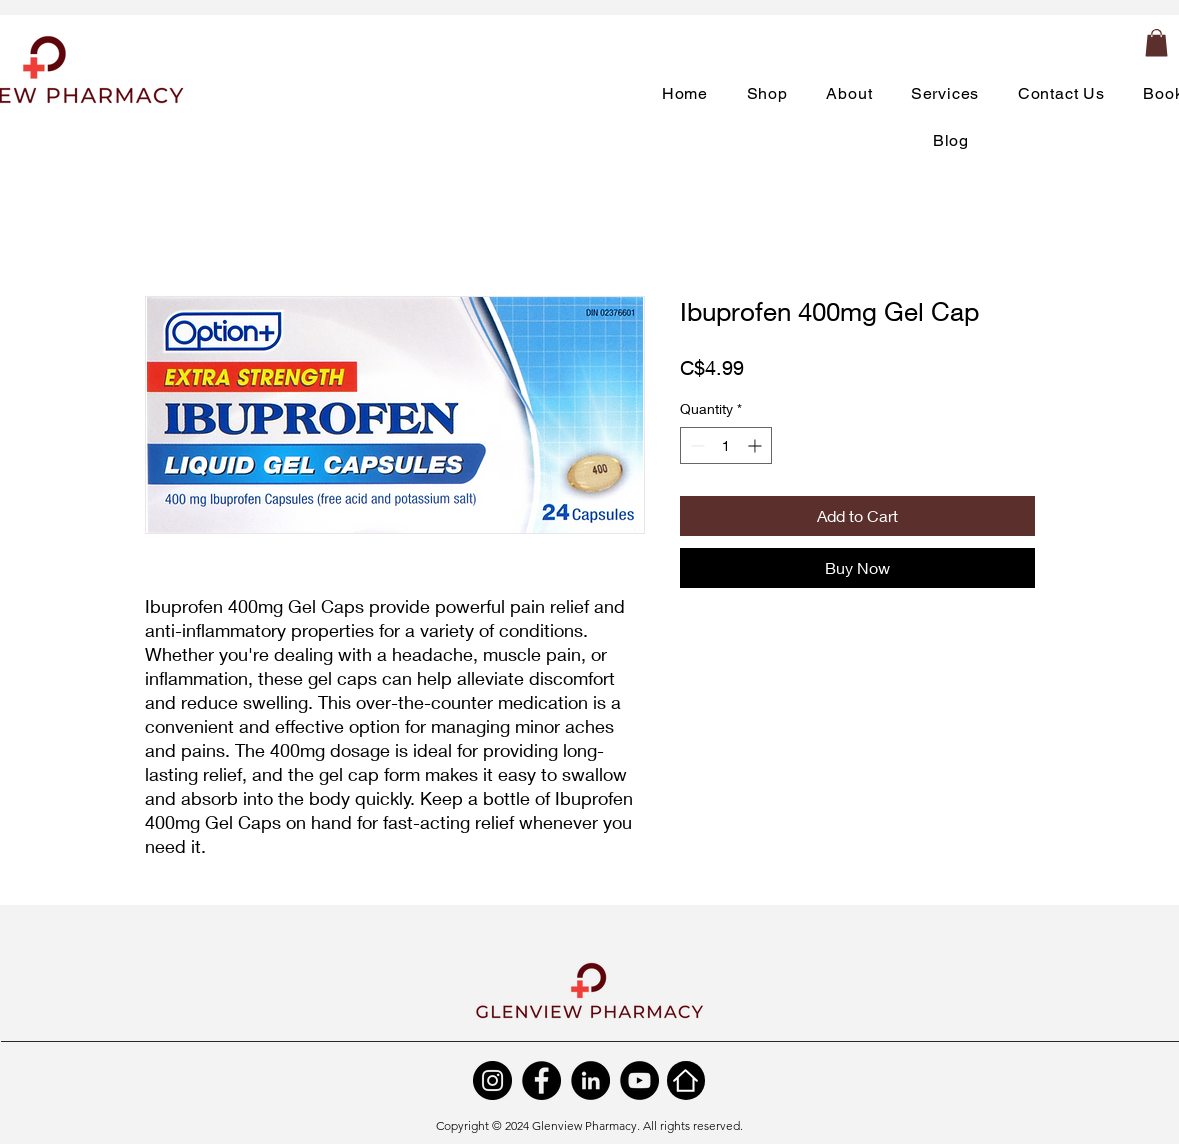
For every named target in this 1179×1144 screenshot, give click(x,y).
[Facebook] (541, 1080)
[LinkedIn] (590, 1080)
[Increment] (756, 445)
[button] (1156, 42)
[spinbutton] (726, 445)
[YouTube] (639, 1080)
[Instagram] (492, 1080)
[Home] (686, 1080)
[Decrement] (695, 445)
